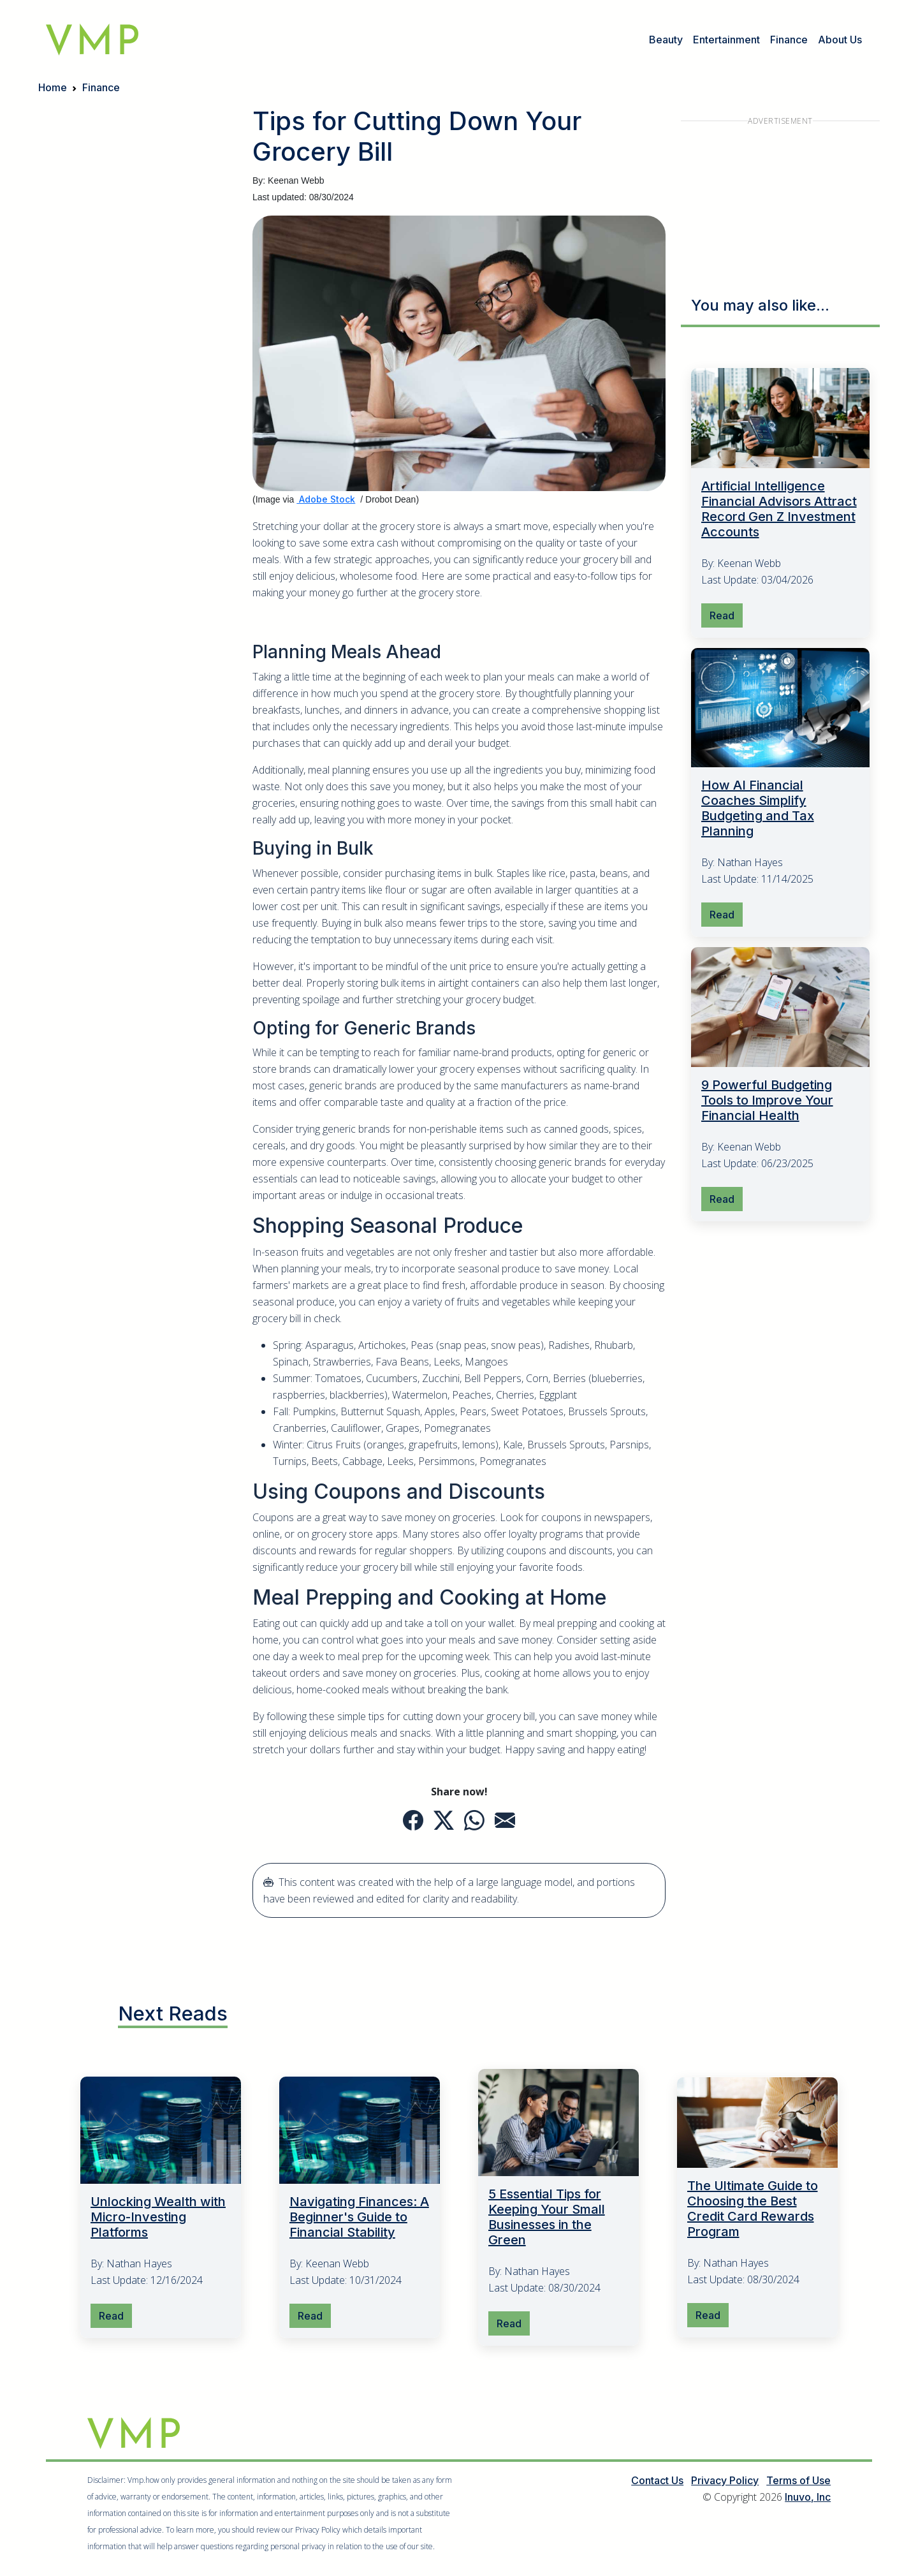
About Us (840, 39)
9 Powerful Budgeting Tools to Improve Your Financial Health (767, 1100)
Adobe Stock (325, 499)
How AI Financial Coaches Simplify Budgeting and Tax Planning (757, 808)
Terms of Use (798, 2481)
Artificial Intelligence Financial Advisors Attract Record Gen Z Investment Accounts (779, 509)
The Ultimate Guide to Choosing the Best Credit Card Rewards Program (752, 2209)
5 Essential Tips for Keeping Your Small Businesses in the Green (546, 2217)
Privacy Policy (725, 2481)
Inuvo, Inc (808, 2497)
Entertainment (726, 39)
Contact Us (657, 2481)
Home (52, 87)
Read (722, 615)
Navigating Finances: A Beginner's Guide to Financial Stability (359, 2218)
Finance (789, 39)
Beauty (666, 39)
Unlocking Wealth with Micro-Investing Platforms (158, 2218)
